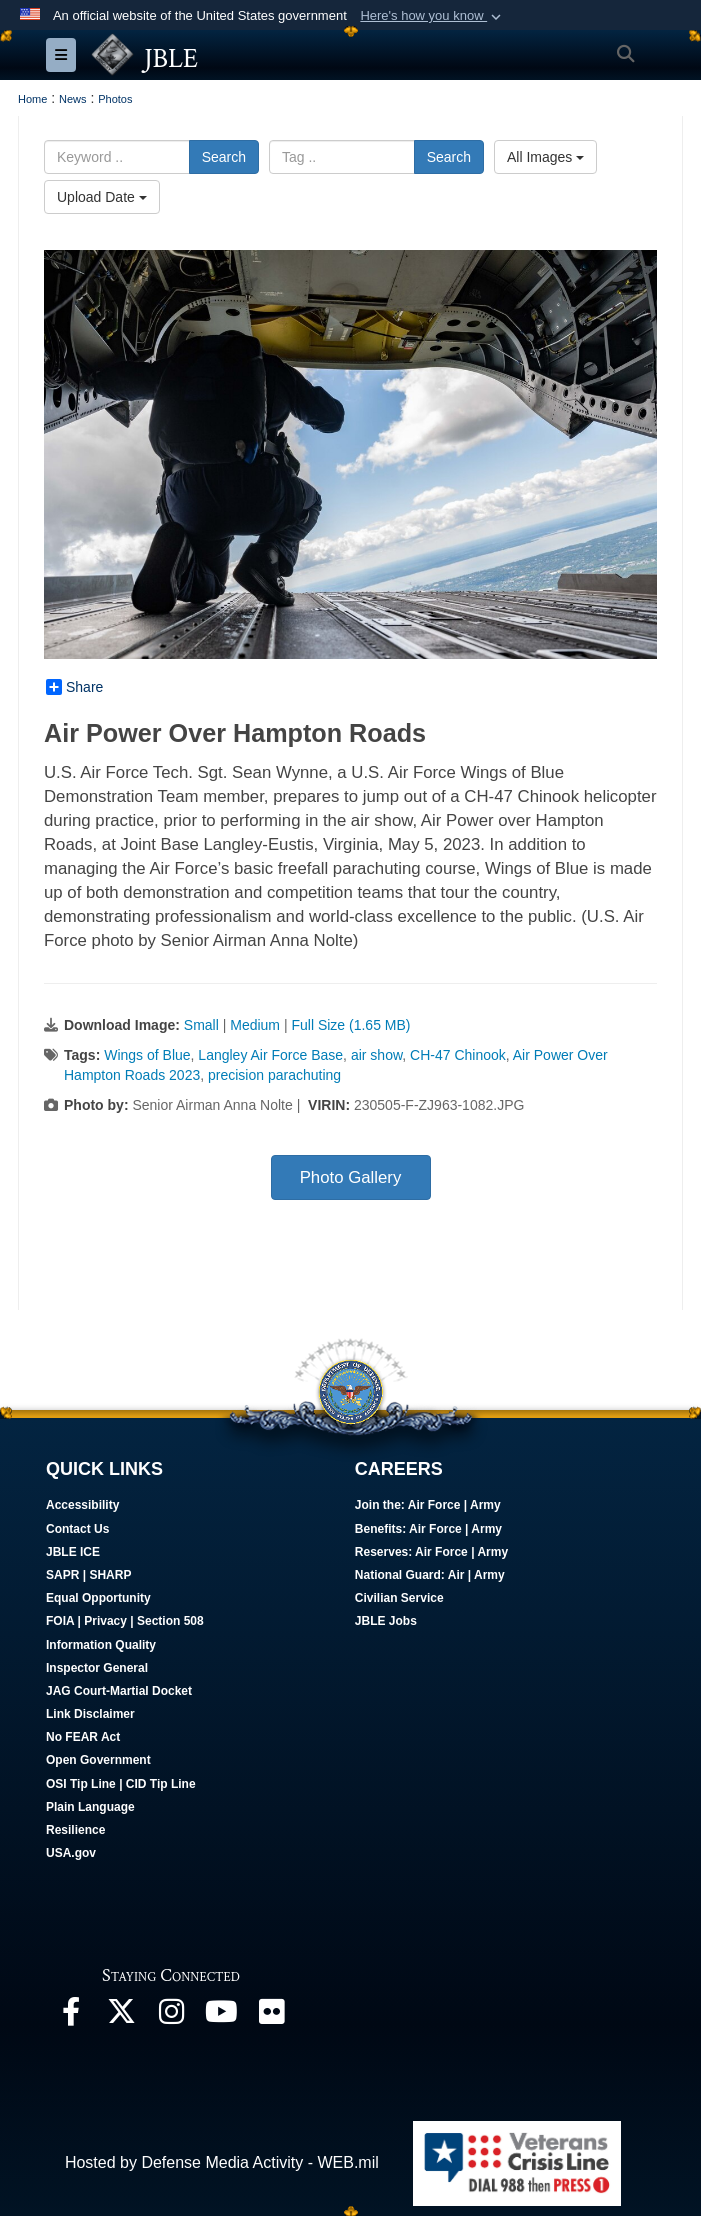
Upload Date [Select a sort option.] (102, 197)
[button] (432, 16)
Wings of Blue (147, 1055)
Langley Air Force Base (270, 1055)
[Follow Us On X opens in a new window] (121, 2016)
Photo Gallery (351, 1177)
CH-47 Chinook (458, 1055)
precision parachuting (274, 1075)
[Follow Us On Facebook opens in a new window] (71, 2016)
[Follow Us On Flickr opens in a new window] (271, 2016)
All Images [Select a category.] (545, 157)
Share (74, 687)
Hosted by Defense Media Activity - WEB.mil (222, 2162)
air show (376, 1055)
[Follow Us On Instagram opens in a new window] (171, 2016)
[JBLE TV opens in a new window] (221, 2016)
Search (224, 157)
